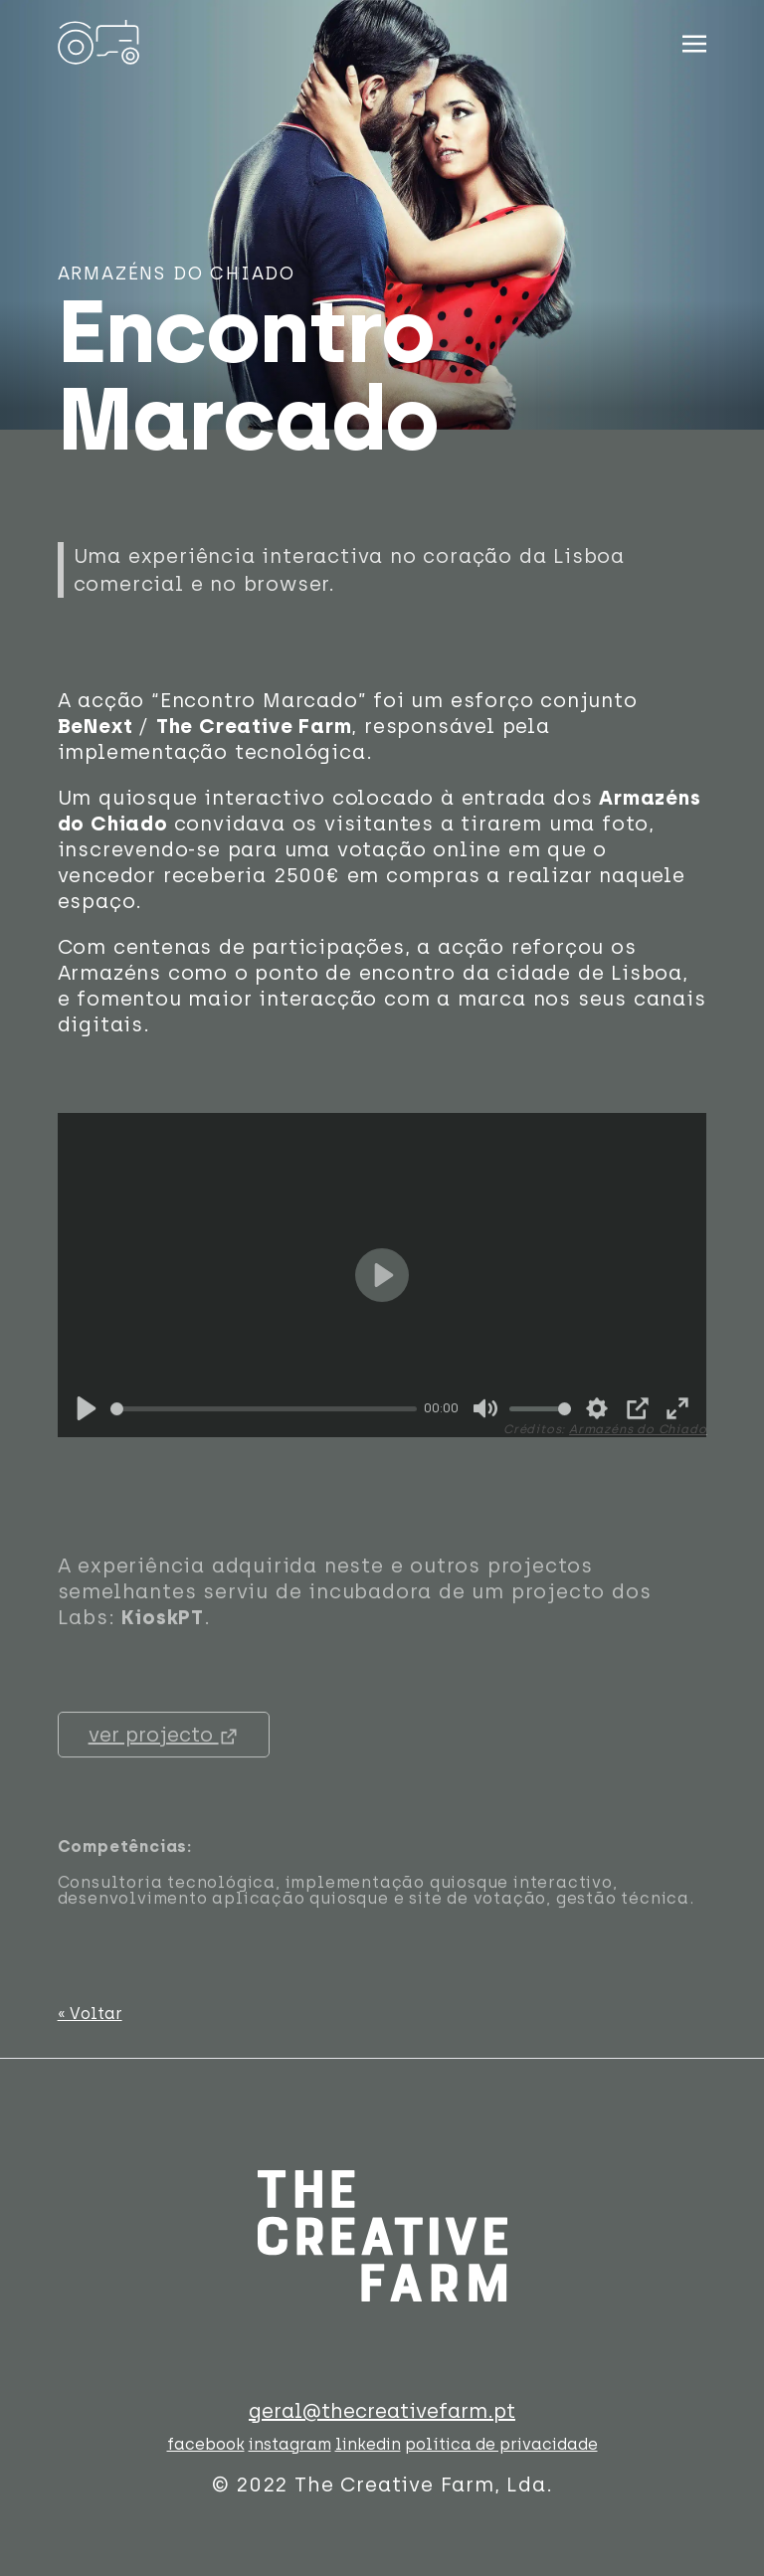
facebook (206, 2444)
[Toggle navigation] (694, 40)
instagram (290, 2444)
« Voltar (90, 2013)
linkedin (368, 2444)
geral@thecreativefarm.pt (382, 2411)
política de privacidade (501, 2444)
